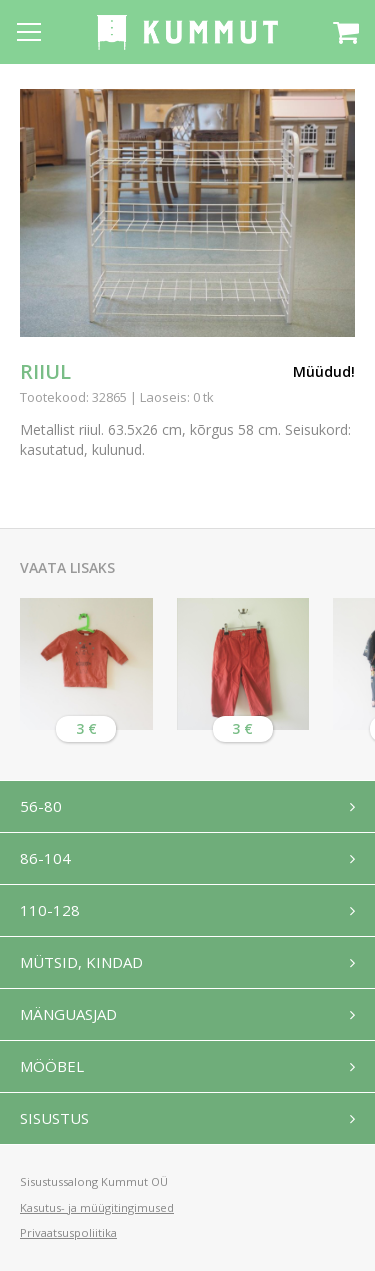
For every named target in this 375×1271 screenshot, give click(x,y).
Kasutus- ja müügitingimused (97, 1207)
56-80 (41, 806)
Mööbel (52, 1066)
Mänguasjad (68, 1014)
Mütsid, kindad (81, 962)
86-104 (45, 858)
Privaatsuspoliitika (68, 1232)
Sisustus (54, 1118)
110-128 (50, 910)
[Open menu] (29, 32)
